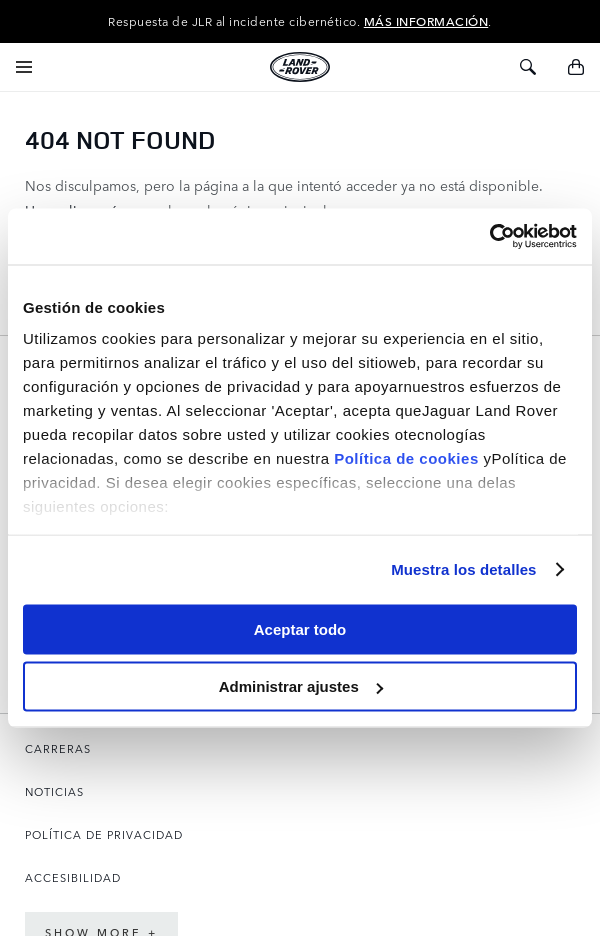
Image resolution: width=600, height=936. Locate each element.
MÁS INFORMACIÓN (426, 21)
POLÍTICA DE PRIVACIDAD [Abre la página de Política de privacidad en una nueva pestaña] (104, 833)
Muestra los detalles (463, 569)
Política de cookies (406, 458)
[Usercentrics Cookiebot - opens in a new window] (489, 237)
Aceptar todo (300, 628)
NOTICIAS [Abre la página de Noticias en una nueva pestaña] (54, 790)
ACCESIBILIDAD (73, 876)
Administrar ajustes (301, 686)
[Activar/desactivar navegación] (24, 67)
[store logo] (299, 67)
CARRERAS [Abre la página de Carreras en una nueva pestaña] (58, 747)
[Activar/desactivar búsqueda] (528, 67)
